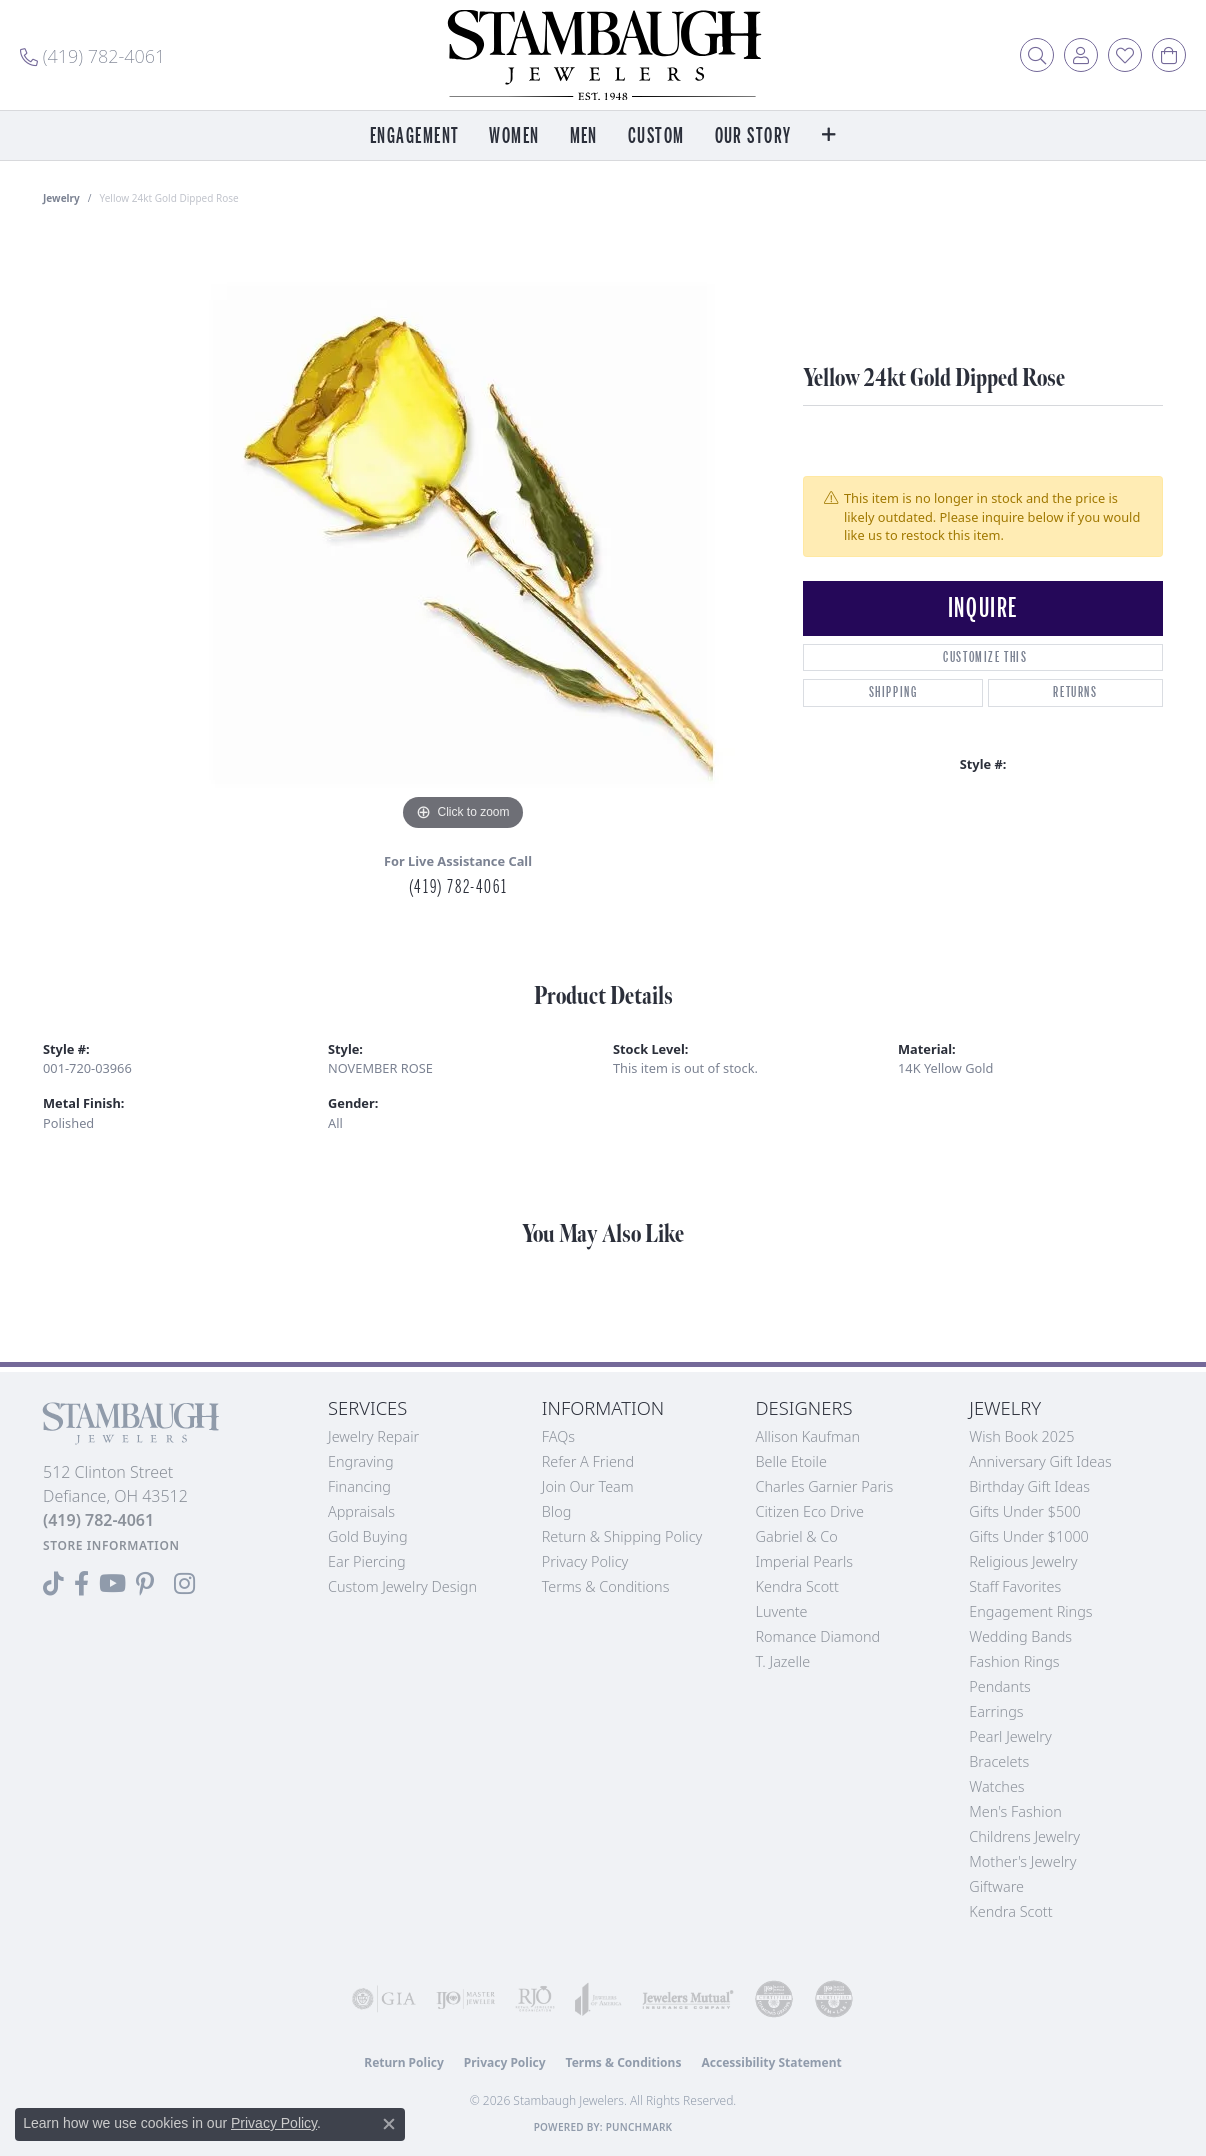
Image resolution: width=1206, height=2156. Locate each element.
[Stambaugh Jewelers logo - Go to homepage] (603, 55)
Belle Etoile (791, 1461)
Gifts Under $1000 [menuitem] (1029, 1536)
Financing (359, 1486)
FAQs (558, 1436)
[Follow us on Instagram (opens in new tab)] (184, 1584)
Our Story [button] (753, 136)
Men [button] (584, 136)
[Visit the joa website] (598, 1999)
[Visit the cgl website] (834, 1999)
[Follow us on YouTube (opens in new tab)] (112, 1584)
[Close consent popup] (389, 2124)
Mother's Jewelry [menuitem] (1022, 1861)
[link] (92, 55)
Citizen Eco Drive (810, 1511)
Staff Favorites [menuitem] (1015, 1586)
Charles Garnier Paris (825, 1486)
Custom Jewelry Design (402, 1586)
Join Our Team (588, 1486)
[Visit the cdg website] (774, 1999)
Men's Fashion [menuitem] (1015, 1811)
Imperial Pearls (805, 1561)
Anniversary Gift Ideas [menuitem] (1040, 1461)
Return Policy (404, 2062)
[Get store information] (111, 1545)
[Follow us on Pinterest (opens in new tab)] (145, 1584)
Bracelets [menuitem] (999, 1761)
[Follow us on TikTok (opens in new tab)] (53, 1584)
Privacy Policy (585, 1561)
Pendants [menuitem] (1000, 1686)
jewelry (61, 198)
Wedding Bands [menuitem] (1020, 1636)
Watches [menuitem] (996, 1786)
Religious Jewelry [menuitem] (1023, 1561)
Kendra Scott (797, 1586)
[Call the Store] (98, 1520)
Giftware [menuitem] (996, 1886)
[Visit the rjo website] (535, 1999)
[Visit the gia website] (384, 1999)
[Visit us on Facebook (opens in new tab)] (81, 1584)
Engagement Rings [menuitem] (1030, 1611)
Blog (557, 1511)
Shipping (893, 692)
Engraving (361, 1461)
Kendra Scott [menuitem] (1010, 1911)
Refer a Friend (588, 1461)
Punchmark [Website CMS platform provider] (639, 2127)
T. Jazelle (783, 1661)
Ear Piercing (367, 1561)
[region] (463, 536)
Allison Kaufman (808, 1436)
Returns (1075, 692)
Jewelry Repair (373, 1436)
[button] (1037, 55)
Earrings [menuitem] (996, 1711)
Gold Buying (368, 1536)
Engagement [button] (414, 136)
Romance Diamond (818, 1636)
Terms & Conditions (606, 1586)
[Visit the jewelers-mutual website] (688, 1999)
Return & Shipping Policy (622, 1536)
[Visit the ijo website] (466, 1999)
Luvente (782, 1611)
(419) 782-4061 (458, 887)
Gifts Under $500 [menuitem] (1024, 1511)
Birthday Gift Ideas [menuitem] (1029, 1486)
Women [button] (514, 136)
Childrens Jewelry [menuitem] (1024, 1836)
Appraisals (361, 1511)
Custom (656, 136)
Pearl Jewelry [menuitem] (1010, 1736)
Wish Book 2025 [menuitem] (1021, 1436)
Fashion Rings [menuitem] (1014, 1661)
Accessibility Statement (771, 2062)
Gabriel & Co (797, 1536)
